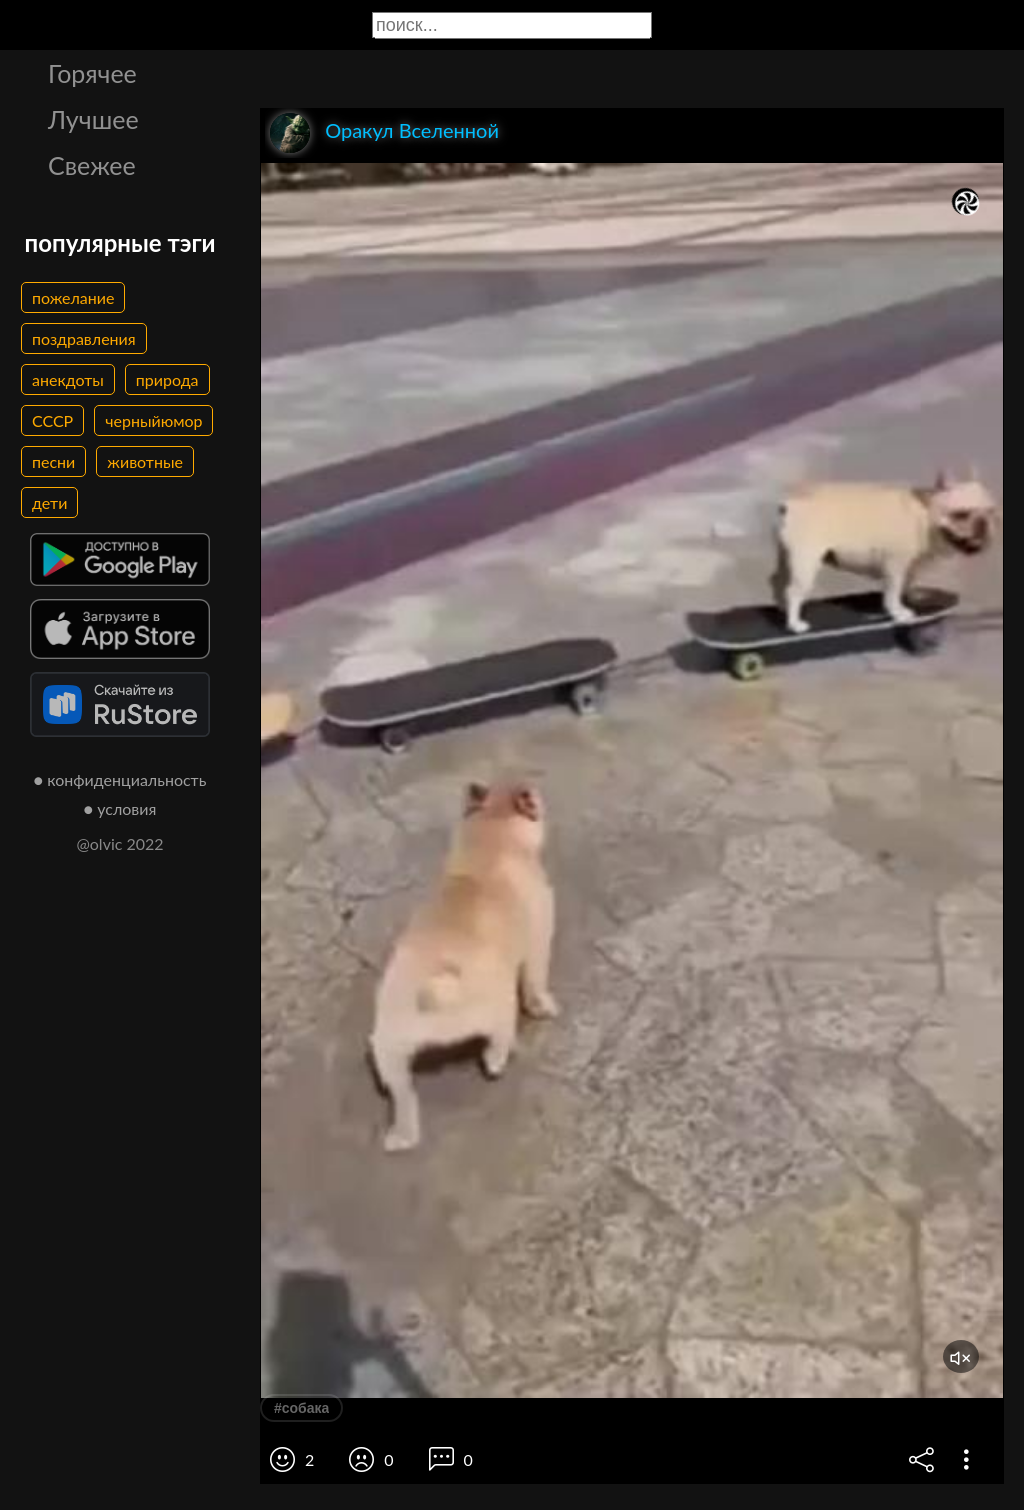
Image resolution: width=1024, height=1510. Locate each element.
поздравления (84, 338)
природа (167, 379)
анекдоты (68, 379)
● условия (120, 808)
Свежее (92, 165)
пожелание (73, 297)
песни (53, 461)
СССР (52, 420)
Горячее (92, 73)
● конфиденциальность (120, 779)
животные (145, 461)
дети (49, 502)
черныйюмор (153, 420)
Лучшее (93, 119)
